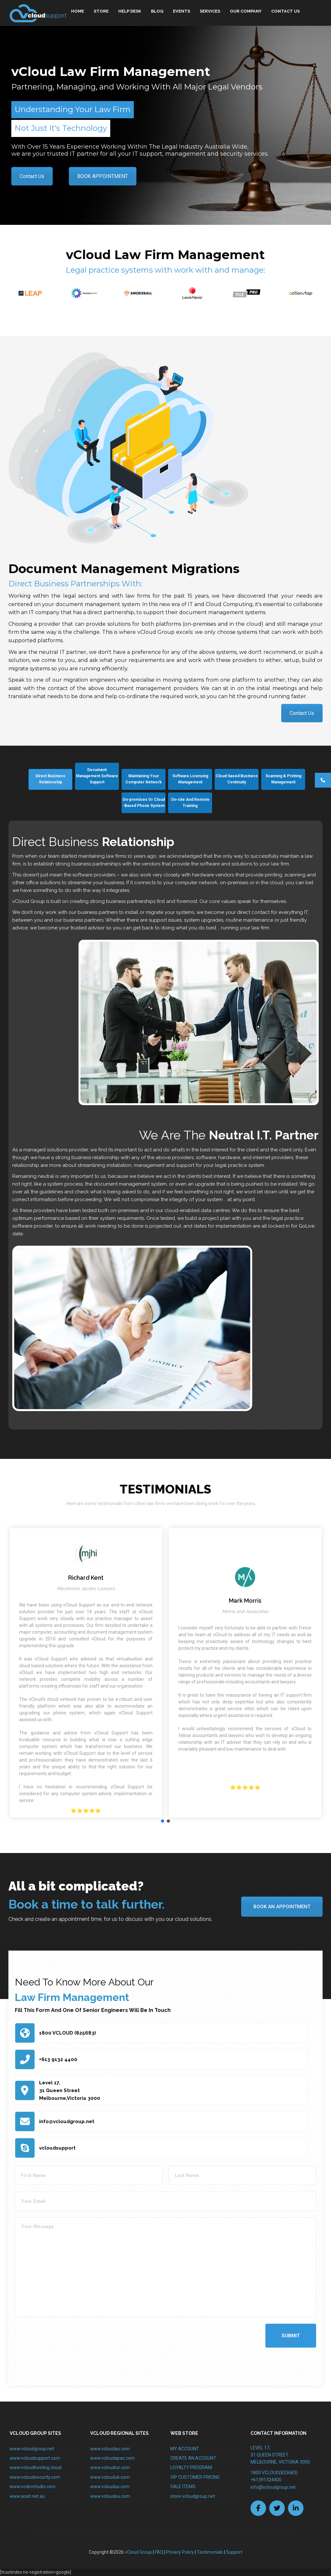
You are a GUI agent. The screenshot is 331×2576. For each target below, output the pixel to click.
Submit (291, 2336)
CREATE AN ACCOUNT (193, 2458)
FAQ (159, 2552)
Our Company (246, 11)
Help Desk (129, 11)
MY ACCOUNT (184, 2448)
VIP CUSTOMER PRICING (195, 2477)
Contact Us (285, 11)
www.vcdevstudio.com (33, 2486)
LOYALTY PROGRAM (191, 2467)
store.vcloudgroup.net (192, 2496)
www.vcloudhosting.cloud (35, 2467)
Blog (157, 11)
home (77, 11)
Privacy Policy (180, 2552)
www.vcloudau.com (110, 2448)
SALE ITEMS (183, 2486)
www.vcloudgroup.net (32, 2448)
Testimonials (210, 2552)
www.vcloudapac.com (112, 2458)
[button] (162, 1821)
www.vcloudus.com (110, 2486)
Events (181, 11)
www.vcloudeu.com (110, 2496)
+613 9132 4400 (58, 2059)
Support (234, 2552)
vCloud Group (138, 2552)
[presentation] (64, 2347)
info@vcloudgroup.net (66, 2121)
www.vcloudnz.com (110, 2467)
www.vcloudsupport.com (35, 2458)
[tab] (50, 779)
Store (101, 11)
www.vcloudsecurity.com (35, 2477)
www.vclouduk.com (110, 2477)
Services (210, 11)
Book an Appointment (281, 1907)
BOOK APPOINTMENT (102, 176)
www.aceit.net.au (27, 2496)
